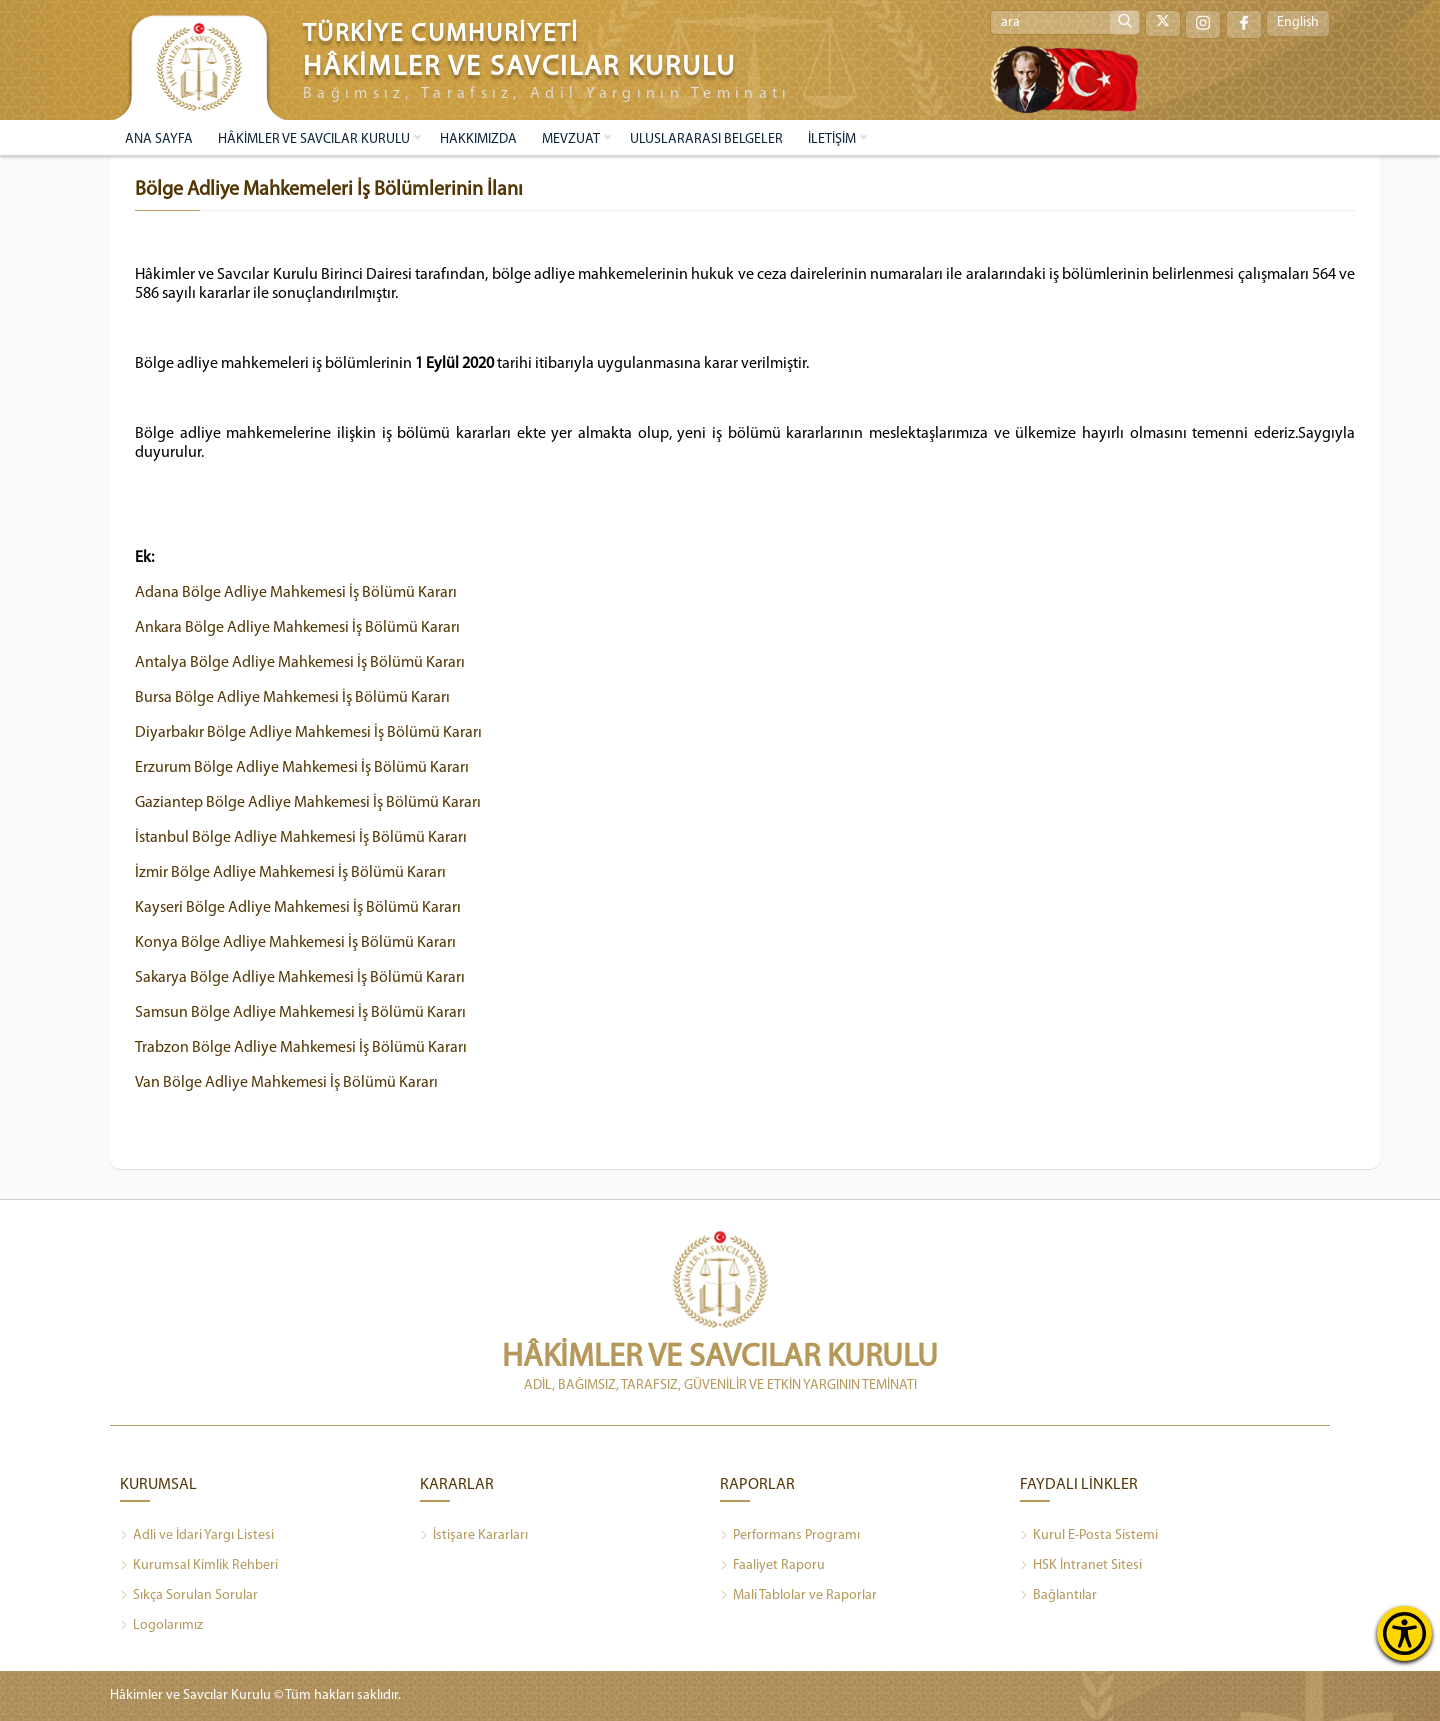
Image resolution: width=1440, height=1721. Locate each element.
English (1297, 23)
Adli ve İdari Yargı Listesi (197, 1536)
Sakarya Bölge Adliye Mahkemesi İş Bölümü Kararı (301, 978)
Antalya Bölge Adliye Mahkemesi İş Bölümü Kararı (300, 663)
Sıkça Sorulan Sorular (189, 1596)
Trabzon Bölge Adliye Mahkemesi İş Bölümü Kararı (301, 1048)
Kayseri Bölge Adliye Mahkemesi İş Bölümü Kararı (298, 908)
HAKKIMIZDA (478, 139)
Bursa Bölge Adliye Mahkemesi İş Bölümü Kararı (293, 698)
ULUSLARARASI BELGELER (706, 139)
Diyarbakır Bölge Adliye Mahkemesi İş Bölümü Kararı (309, 733)
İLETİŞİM (832, 139)
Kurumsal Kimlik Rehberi (199, 1566)
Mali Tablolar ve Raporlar (798, 1596)
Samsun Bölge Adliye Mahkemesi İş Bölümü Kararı (301, 1013)
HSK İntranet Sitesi (1081, 1566)
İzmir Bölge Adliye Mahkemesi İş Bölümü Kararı (291, 873)
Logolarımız (161, 1626)
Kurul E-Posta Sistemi (1089, 1536)
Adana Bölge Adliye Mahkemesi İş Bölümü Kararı (296, 593)
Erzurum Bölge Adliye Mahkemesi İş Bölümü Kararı (302, 768)
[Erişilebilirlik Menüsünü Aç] (1404, 1633)
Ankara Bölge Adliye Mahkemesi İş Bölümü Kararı (298, 628)
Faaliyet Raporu (772, 1566)
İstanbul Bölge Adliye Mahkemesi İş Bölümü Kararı (301, 838)
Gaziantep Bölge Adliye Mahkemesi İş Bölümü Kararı (308, 803)
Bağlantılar (1058, 1596)
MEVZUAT (571, 139)
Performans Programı (790, 1536)
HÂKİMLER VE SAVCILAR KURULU (314, 139)
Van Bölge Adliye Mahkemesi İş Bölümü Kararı (287, 1083)
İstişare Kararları (474, 1536)
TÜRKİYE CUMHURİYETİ (441, 34)
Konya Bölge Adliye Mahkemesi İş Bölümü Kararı (296, 943)
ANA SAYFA (159, 139)
